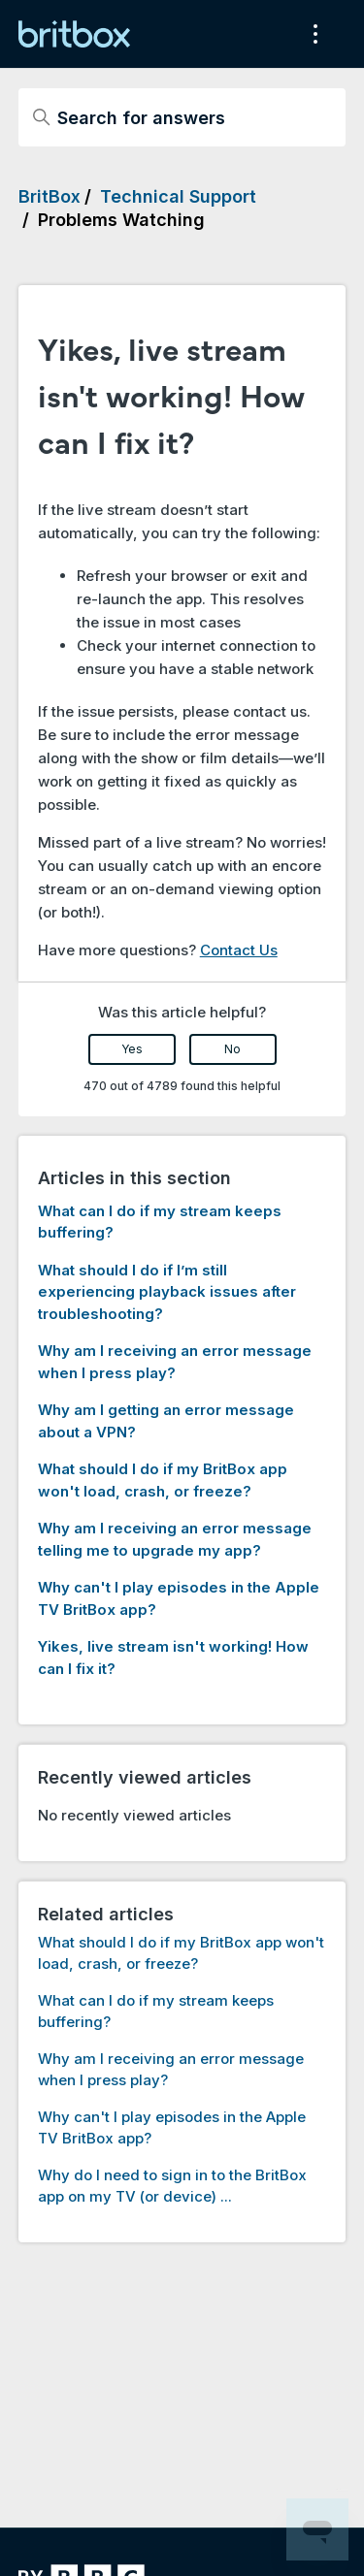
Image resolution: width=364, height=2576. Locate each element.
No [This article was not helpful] (232, 1049)
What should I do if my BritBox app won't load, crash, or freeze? (162, 1480)
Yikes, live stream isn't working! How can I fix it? (173, 1657)
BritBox (49, 196)
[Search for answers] (182, 117)
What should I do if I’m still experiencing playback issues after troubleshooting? (167, 1292)
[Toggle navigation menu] (311, 34)
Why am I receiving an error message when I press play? (175, 1361)
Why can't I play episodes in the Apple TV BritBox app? (178, 1598)
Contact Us (239, 950)
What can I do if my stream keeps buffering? (159, 1222)
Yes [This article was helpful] (132, 1049)
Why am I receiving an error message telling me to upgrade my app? (175, 1539)
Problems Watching (121, 219)
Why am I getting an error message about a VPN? (166, 1421)
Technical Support (178, 196)
